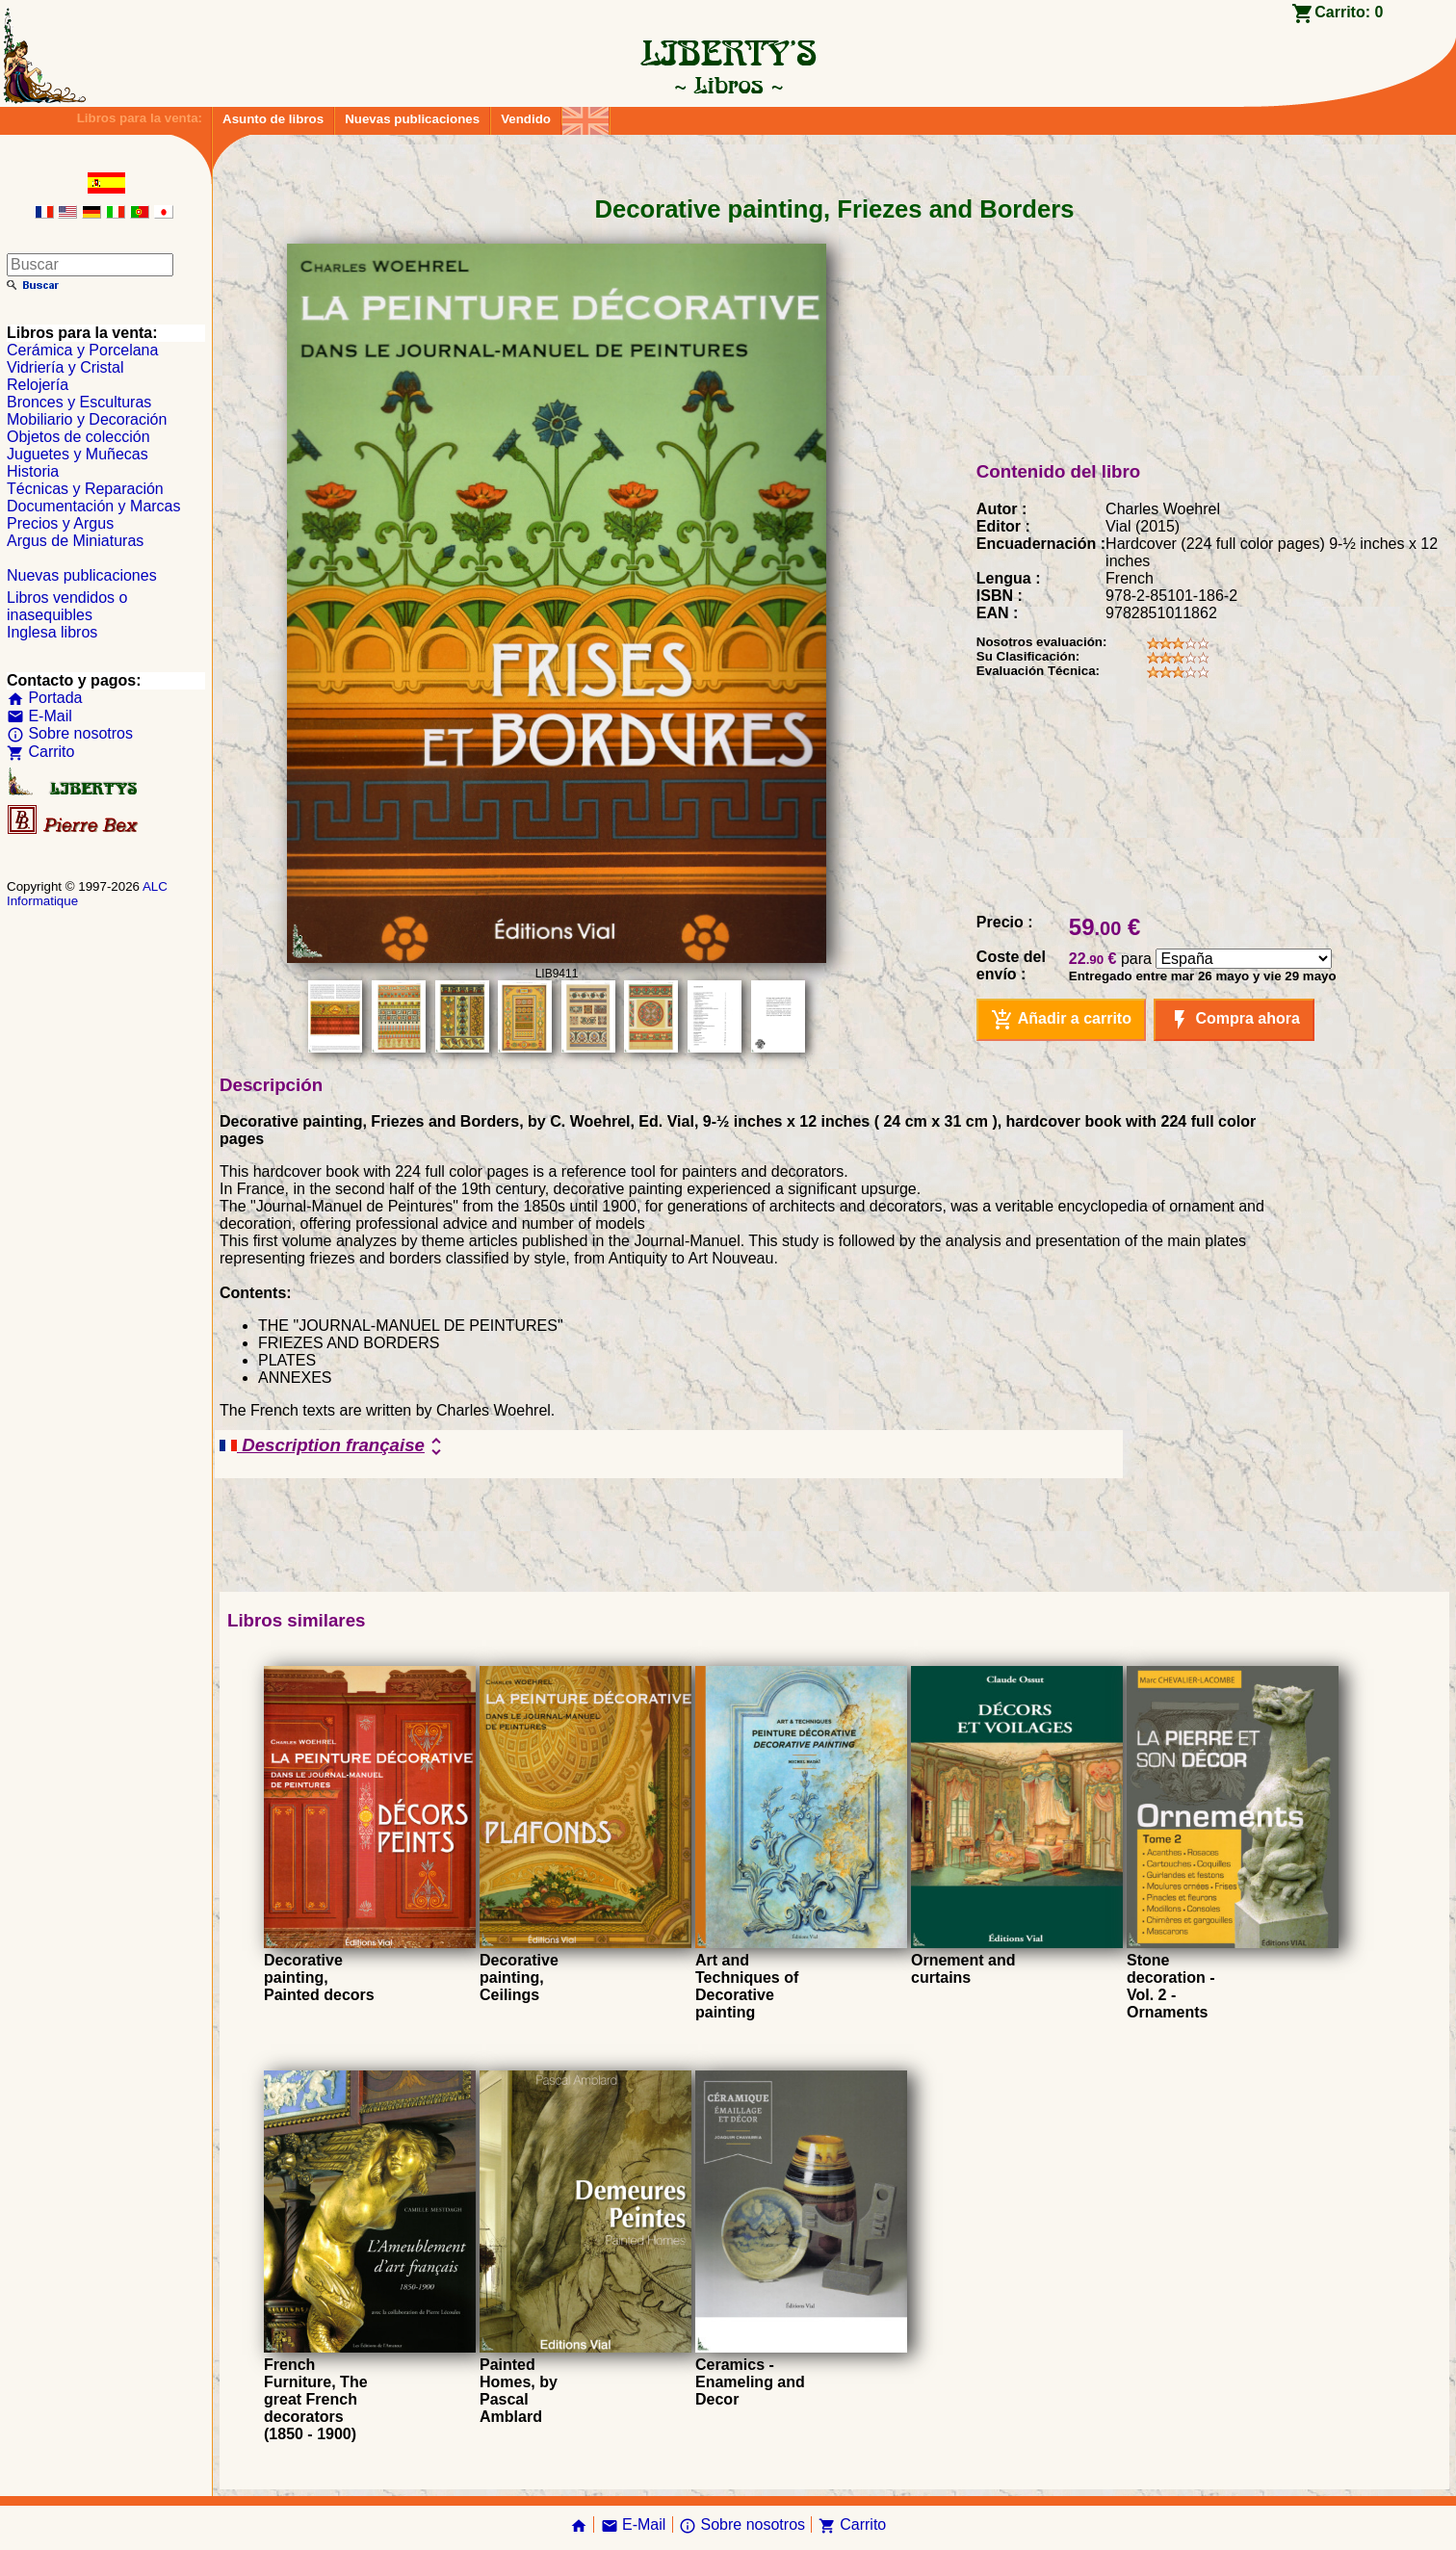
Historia (33, 471)
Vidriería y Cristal (65, 367)
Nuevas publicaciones (412, 119)
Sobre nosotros (70, 733)
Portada (44, 698)
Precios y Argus (60, 523)
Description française (334, 1446)
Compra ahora (1234, 1019)
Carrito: (1348, 12)
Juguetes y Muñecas (77, 454)
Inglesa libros (52, 632)
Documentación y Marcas (94, 506)
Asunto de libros (273, 119)
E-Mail (39, 716)
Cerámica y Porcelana (82, 350)
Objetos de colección (78, 437)
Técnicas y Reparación (85, 489)
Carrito (40, 751)
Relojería (37, 385)
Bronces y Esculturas (79, 402)
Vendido (526, 119)
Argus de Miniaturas (75, 541)
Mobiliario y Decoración (87, 419)
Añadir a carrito (1061, 1019)
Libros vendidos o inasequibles (67, 606)
